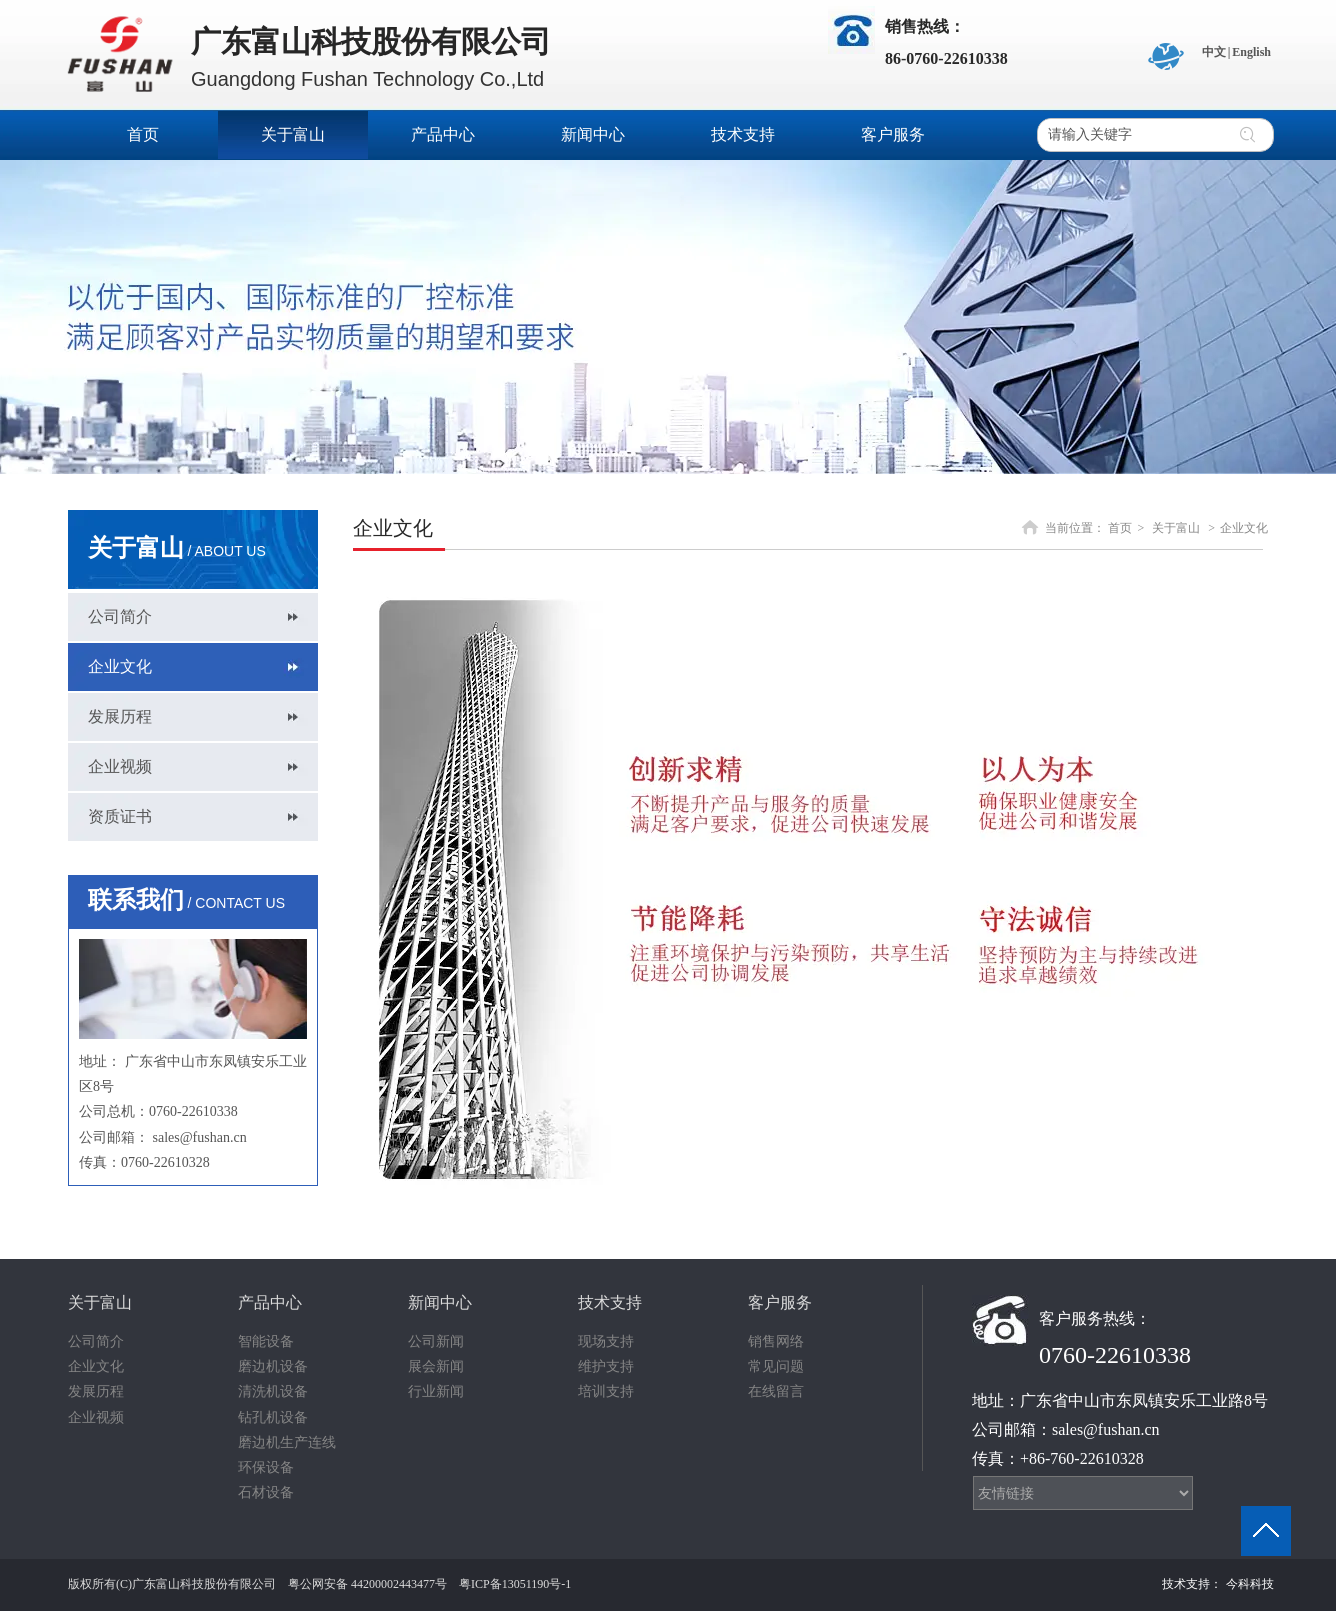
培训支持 (606, 1391)
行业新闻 (436, 1391)
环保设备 (266, 1467)
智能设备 (266, 1341)
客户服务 (780, 1302)
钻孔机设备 (273, 1417)
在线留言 (776, 1391)
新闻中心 (440, 1302)
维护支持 (606, 1366)
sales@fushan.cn (200, 1137)
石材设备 (266, 1492)
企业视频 (96, 1417)
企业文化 (1244, 528)
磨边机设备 (273, 1366)
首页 (1120, 528)
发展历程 (96, 1391)
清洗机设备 (273, 1391)
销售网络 (776, 1341)
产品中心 (270, 1302)
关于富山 (1176, 528)
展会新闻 (436, 1366)
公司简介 (96, 1341)
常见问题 (776, 1366)
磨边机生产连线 (287, 1442)
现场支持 (606, 1341)
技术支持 (610, 1302)
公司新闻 (436, 1341)
